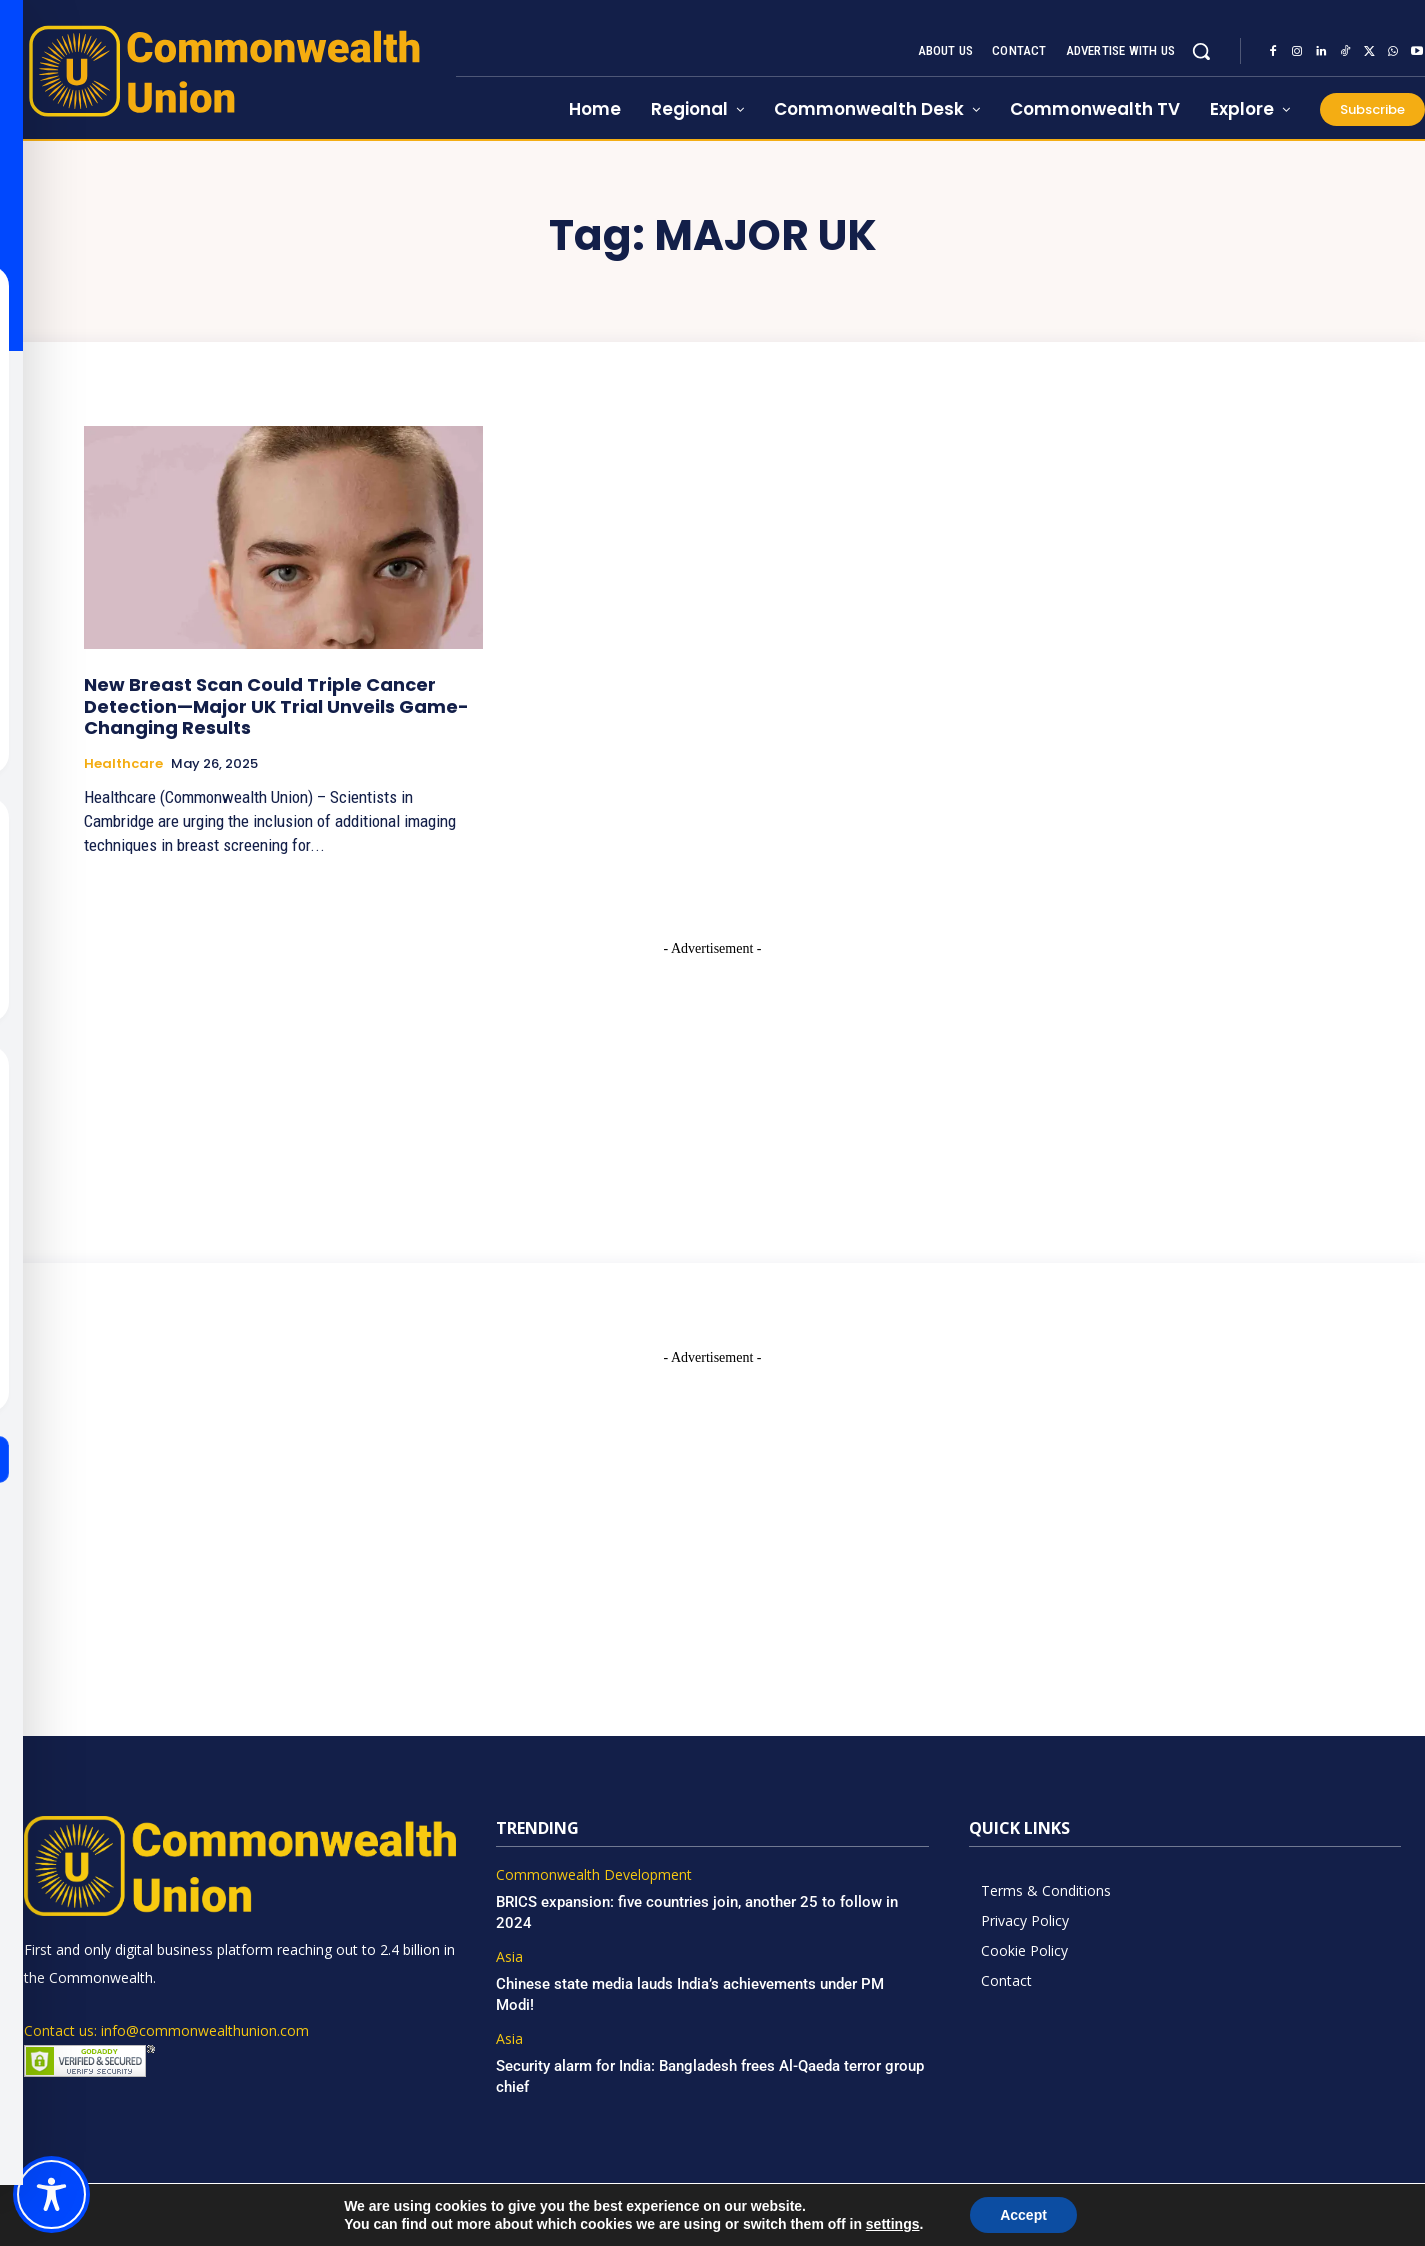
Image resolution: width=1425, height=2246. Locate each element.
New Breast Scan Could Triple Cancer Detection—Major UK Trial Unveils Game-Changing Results (276, 706)
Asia (509, 1957)
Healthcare (123, 764)
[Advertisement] (713, 1084)
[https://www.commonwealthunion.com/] (228, 70)
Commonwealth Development (594, 1875)
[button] (1201, 51)
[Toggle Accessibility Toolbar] (51, 2194)
